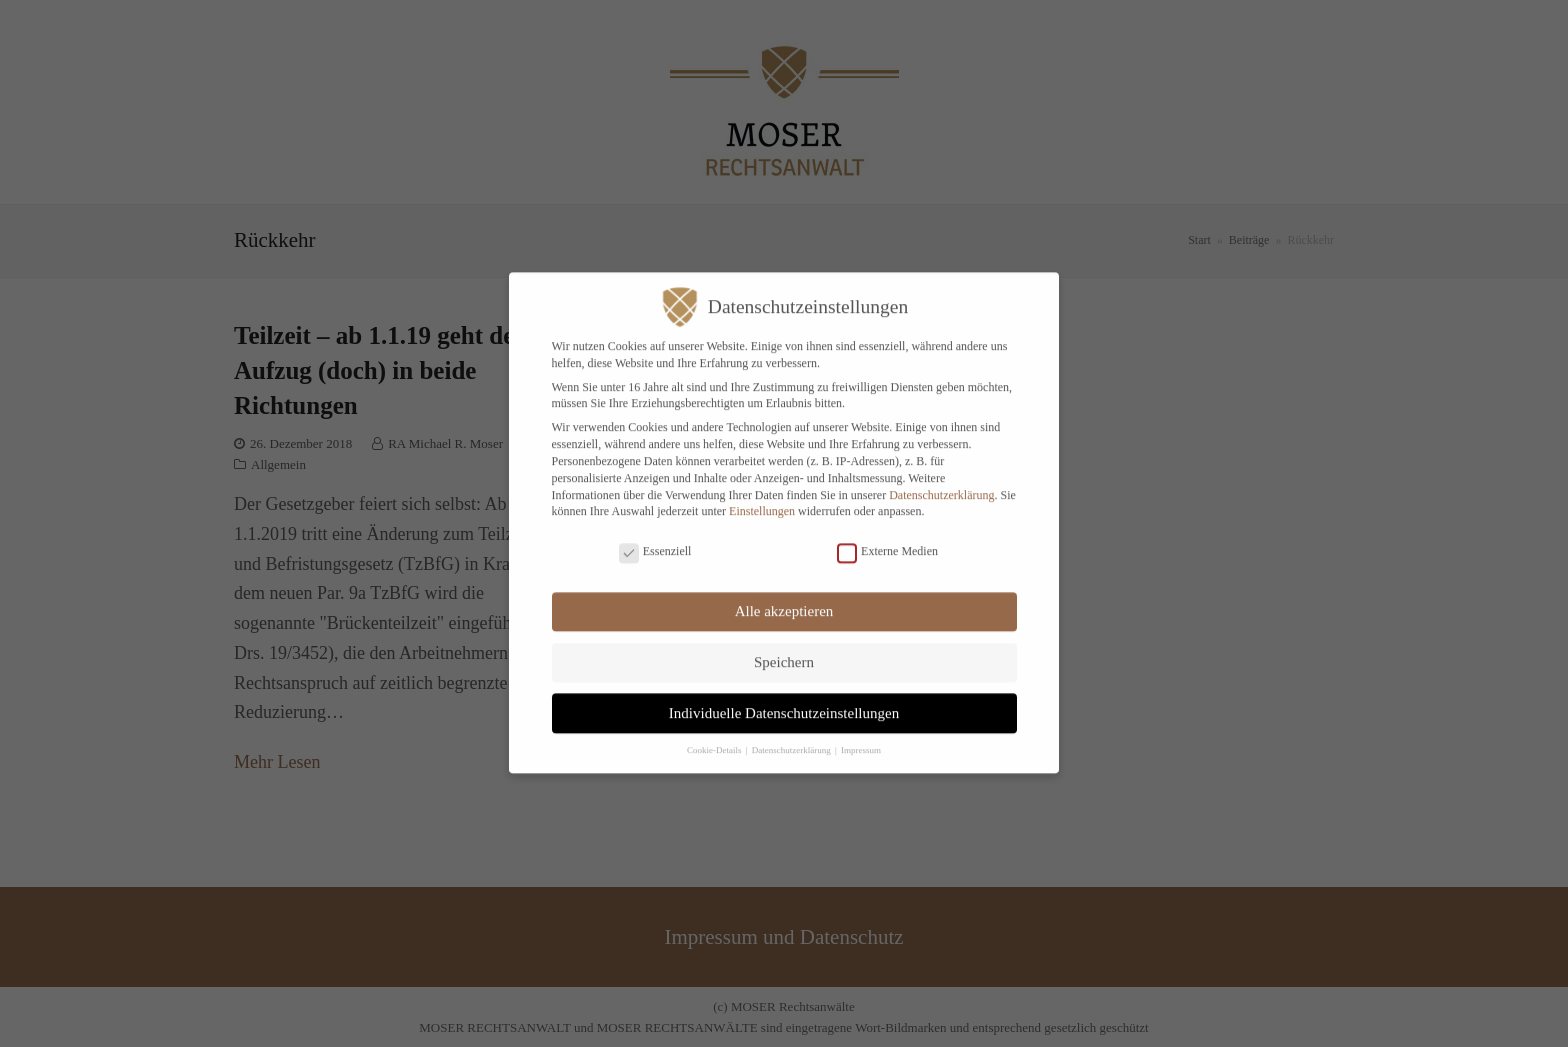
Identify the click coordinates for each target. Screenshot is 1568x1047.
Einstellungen (762, 500)
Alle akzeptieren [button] (784, 600)
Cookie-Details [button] (715, 739)
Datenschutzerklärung (941, 483)
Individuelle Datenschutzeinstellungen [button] (784, 701)
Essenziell (655, 539)
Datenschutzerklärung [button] (792, 739)
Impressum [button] (861, 739)
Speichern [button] (784, 651)
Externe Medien (887, 539)
